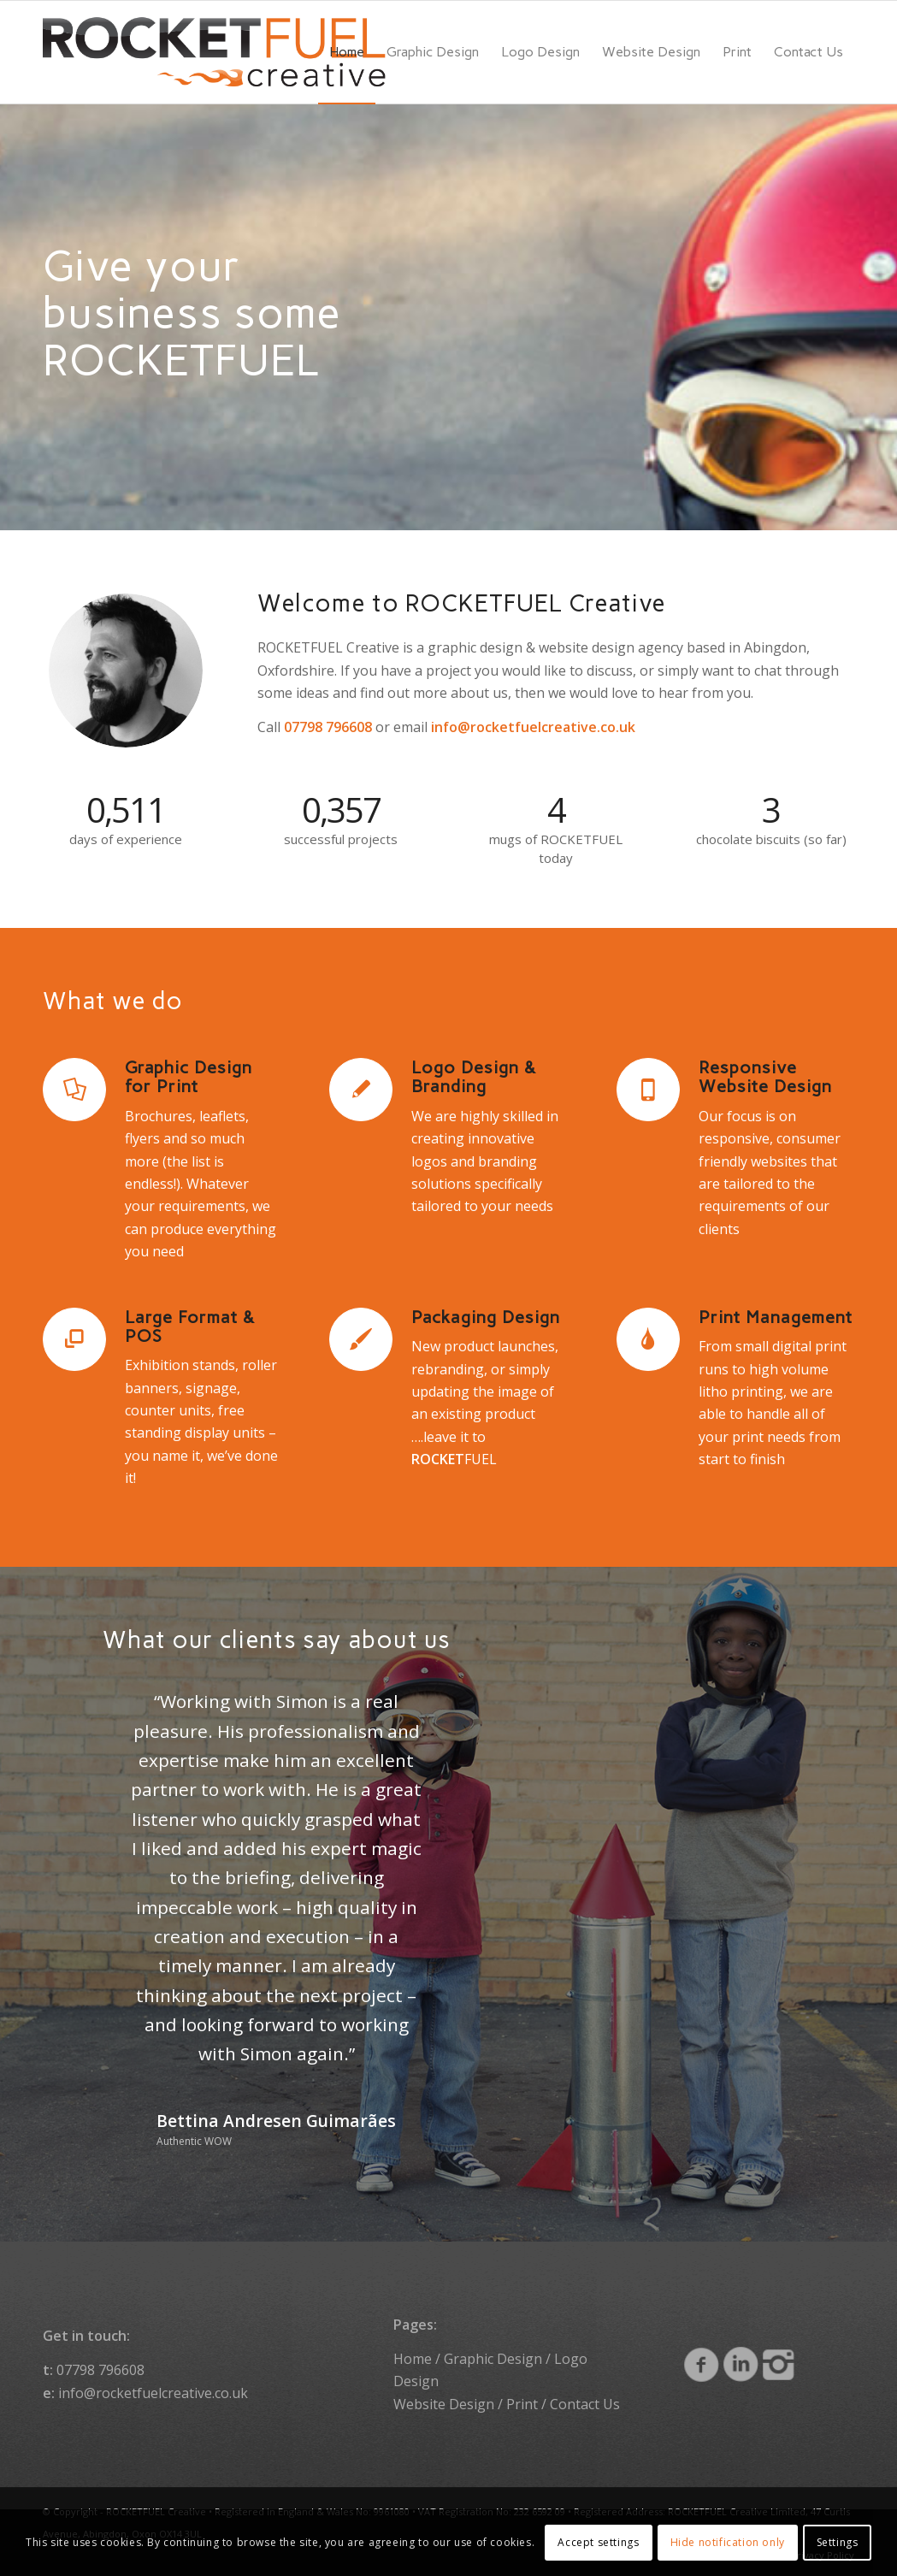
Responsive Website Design (765, 1076)
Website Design (443, 2404)
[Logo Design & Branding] (360, 1089)
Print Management (776, 1317)
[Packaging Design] (360, 1339)
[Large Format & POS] (74, 1339)
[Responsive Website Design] (648, 1089)
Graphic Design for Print (188, 1076)
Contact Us (585, 2404)
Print (522, 2404)
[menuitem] (346, 52)
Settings (838, 2542)
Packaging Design (485, 1317)
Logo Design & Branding (473, 1076)
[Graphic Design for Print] (74, 1089)
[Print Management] (648, 1339)
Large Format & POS (190, 1326)
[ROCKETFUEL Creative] (214, 52)
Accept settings (598, 2542)
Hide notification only (727, 2542)
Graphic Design (493, 2358)
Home (412, 2358)
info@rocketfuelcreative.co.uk (153, 2393)
